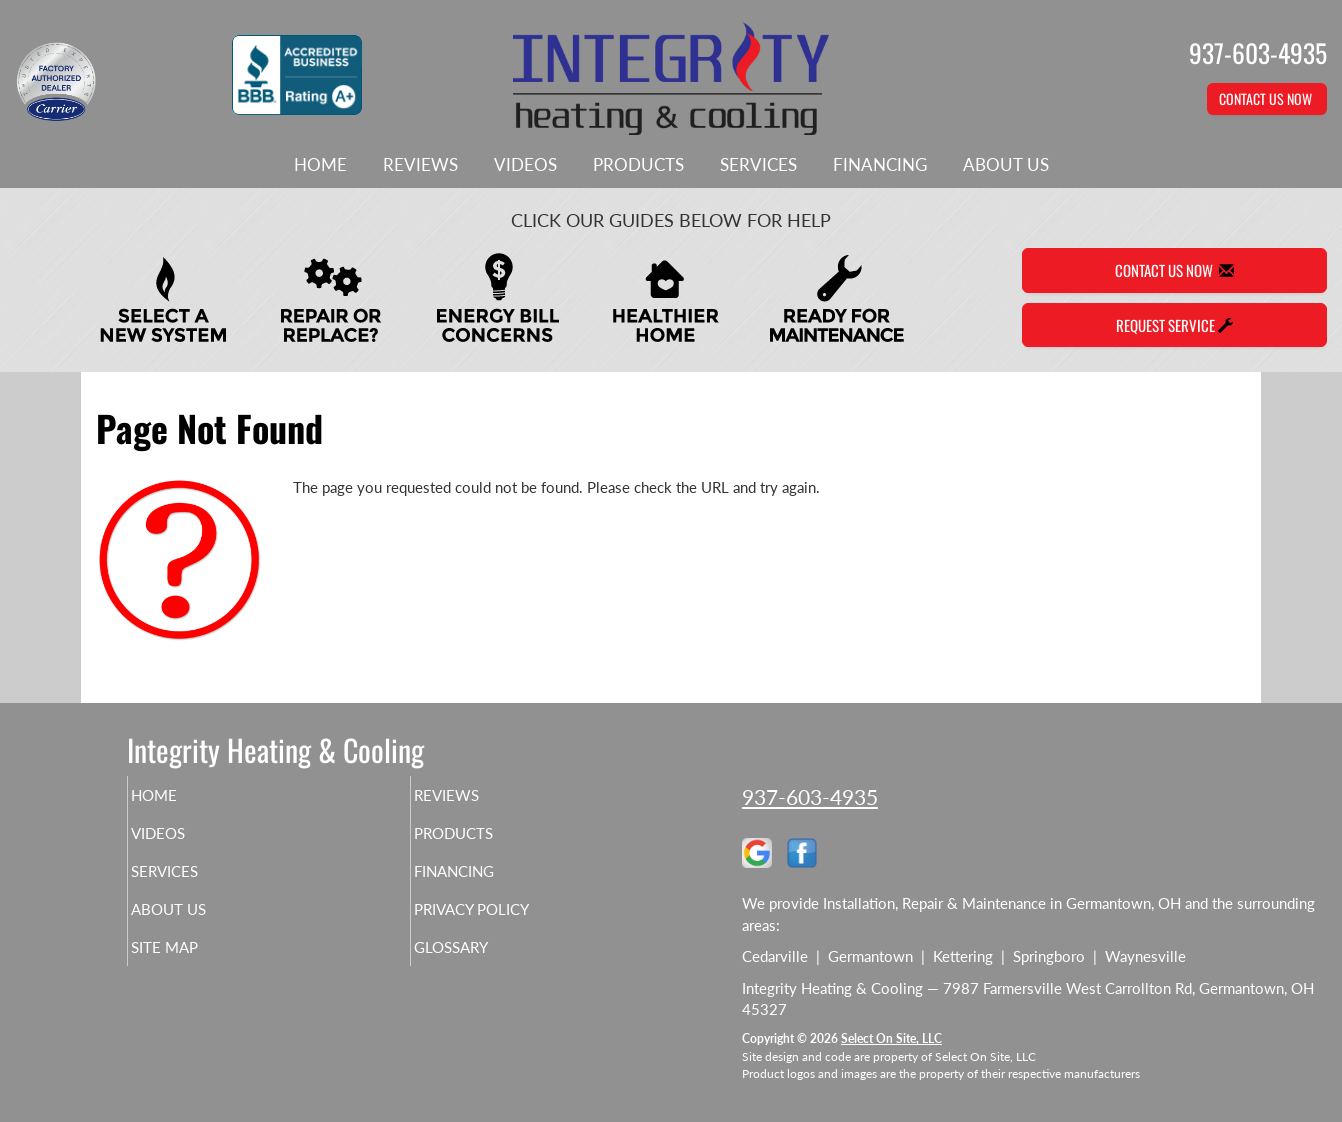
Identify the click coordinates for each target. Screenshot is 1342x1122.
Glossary (485, 965)
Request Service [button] (1174, 325)
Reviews (420, 165)
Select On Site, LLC (891, 1038)
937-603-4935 (810, 796)
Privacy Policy (510, 923)
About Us (1006, 165)
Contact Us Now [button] (1267, 98)
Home (320, 165)
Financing (880, 165)
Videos (525, 165)
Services (758, 165)
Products (638, 165)
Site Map (198, 965)
